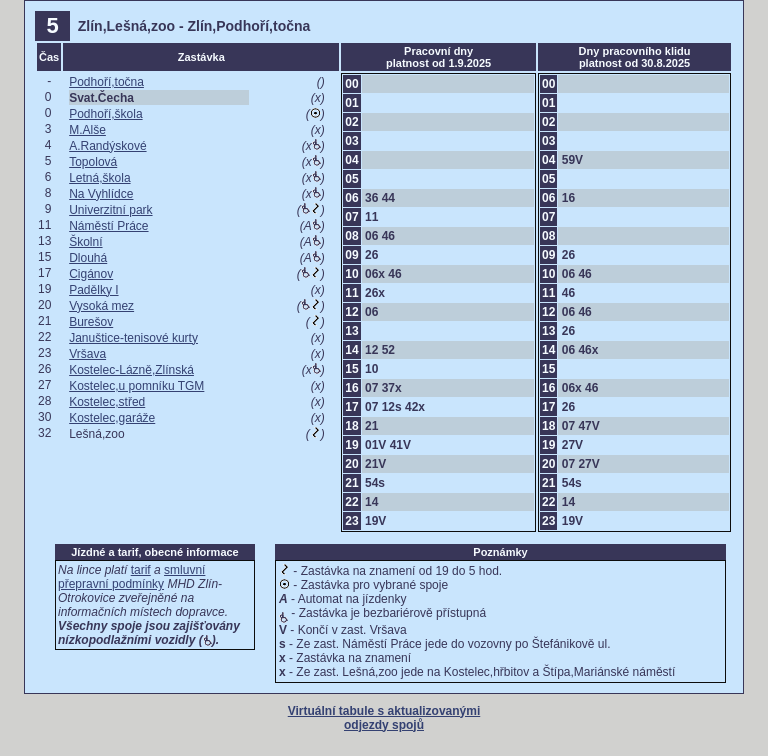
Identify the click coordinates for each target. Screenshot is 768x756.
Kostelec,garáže (112, 418)
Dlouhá (88, 258)
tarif (141, 570)
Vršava (87, 354)
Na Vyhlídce (101, 194)
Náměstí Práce (108, 226)
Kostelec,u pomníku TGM (136, 386)
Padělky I (93, 290)
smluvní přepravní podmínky (131, 577)
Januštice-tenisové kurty (133, 338)
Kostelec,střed (107, 402)
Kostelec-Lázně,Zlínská (131, 370)
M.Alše (87, 130)
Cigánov (91, 274)
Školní (85, 242)
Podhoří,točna (106, 82)
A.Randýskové (107, 146)
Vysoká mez (101, 306)
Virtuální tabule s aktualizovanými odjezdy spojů (384, 718)
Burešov (91, 322)
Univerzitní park (110, 210)
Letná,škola (99, 178)
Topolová (93, 162)
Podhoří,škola (105, 114)
